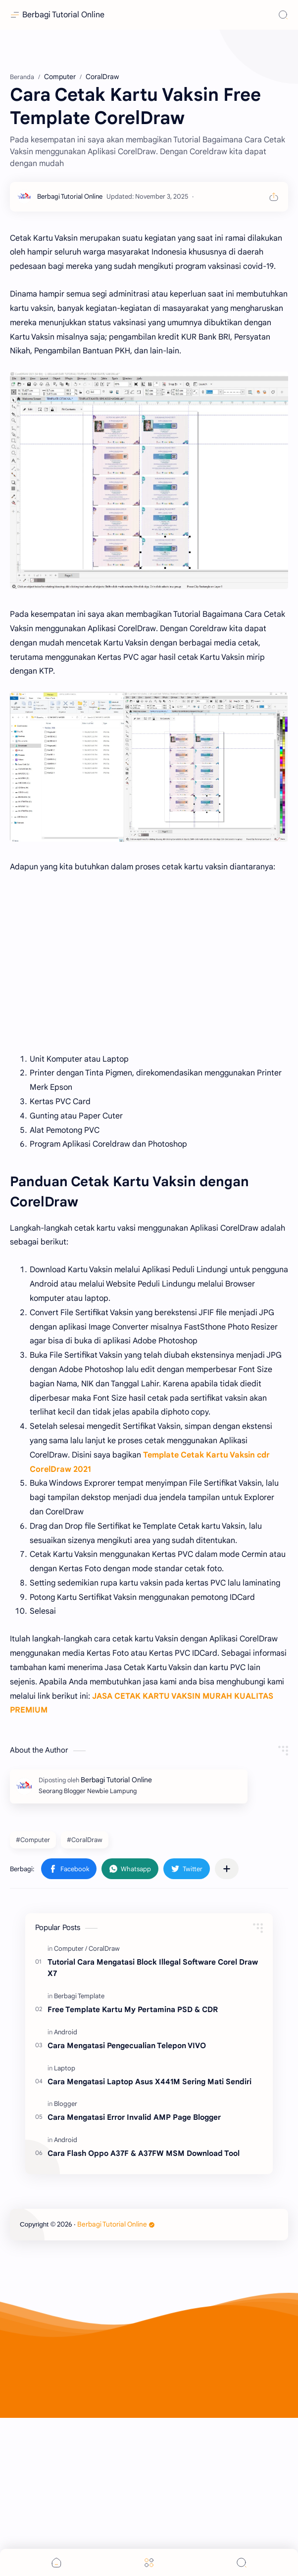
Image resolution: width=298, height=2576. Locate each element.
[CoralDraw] (104, 2107)
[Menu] (149, 2562)
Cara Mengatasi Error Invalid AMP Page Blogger (134, 2275)
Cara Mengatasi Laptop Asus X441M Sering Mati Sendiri (149, 2239)
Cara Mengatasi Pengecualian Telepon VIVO (127, 2203)
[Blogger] (65, 2262)
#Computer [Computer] (33, 1998)
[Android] (65, 2190)
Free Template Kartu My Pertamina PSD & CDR (133, 2167)
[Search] (283, 14)
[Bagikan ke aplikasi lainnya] (227, 2027)
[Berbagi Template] (79, 2154)
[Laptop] (64, 2226)
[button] (69, 2027)
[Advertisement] (149, 128)
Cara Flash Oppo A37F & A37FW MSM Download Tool (144, 2311)
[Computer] (70, 2107)
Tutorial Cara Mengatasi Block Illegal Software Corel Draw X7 (153, 2125)
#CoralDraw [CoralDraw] (84, 1998)
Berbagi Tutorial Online (63, 15)
